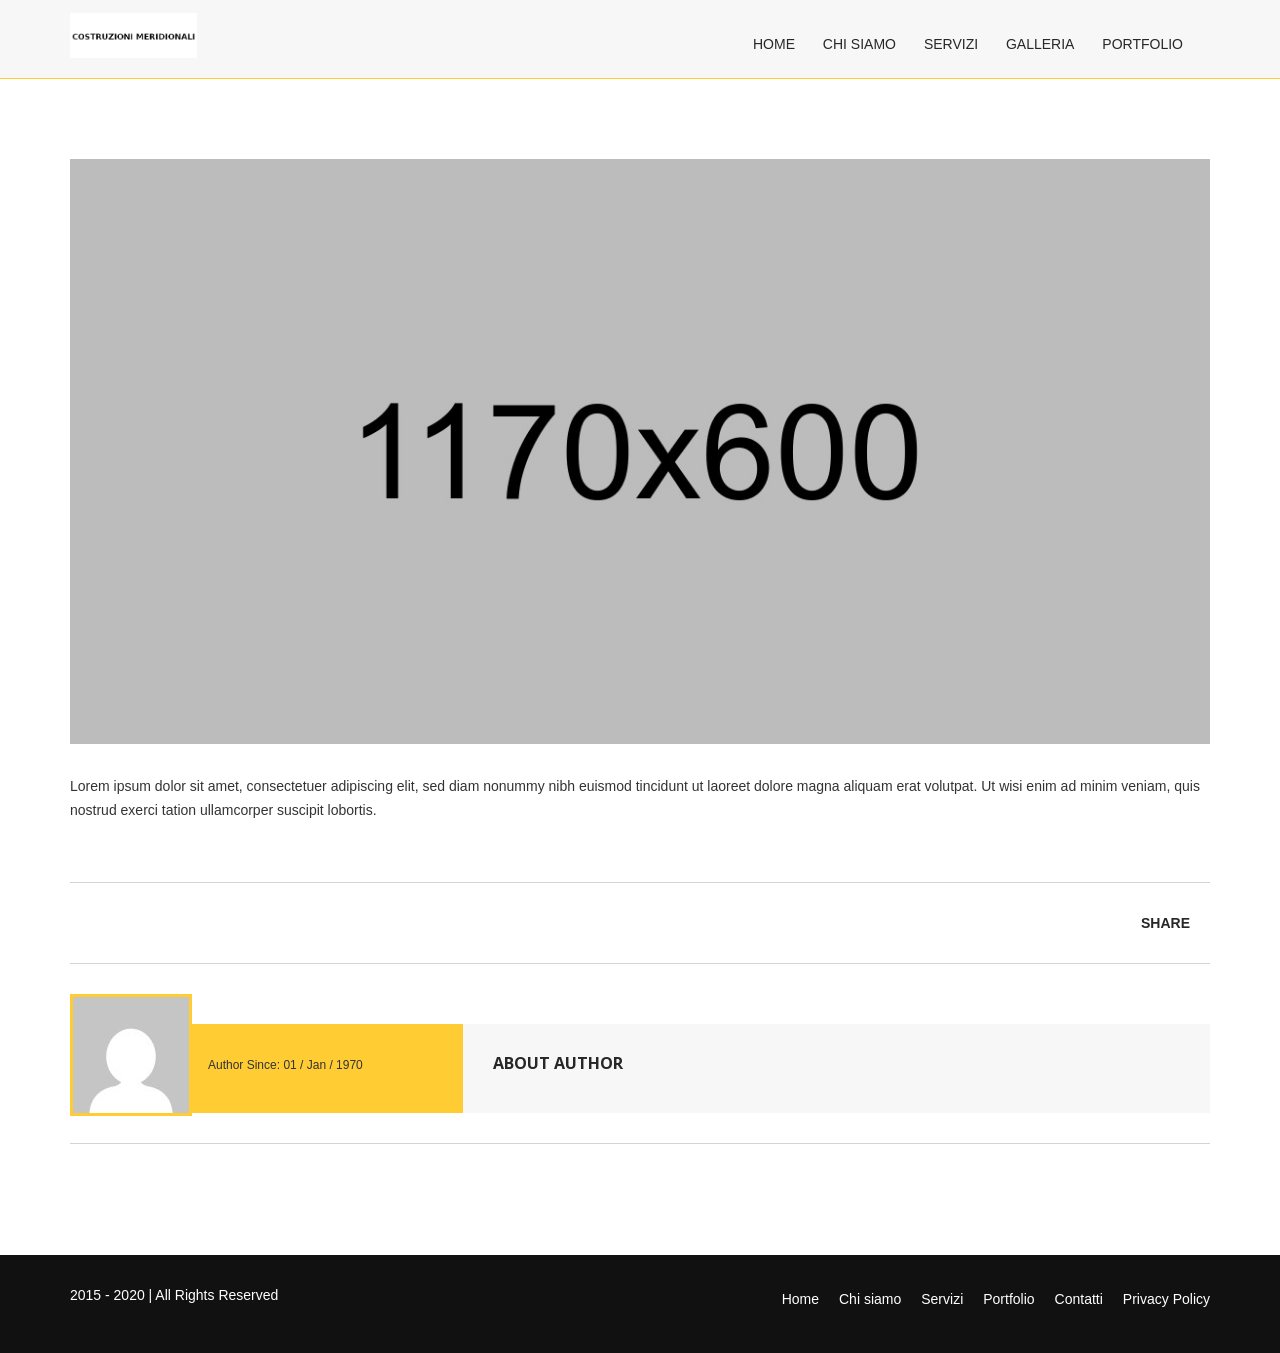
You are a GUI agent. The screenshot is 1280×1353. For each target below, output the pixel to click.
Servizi (951, 44)
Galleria (1040, 44)
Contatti (1079, 1299)
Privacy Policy (1166, 1299)
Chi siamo (859, 44)
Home (774, 44)
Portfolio (1142, 44)
